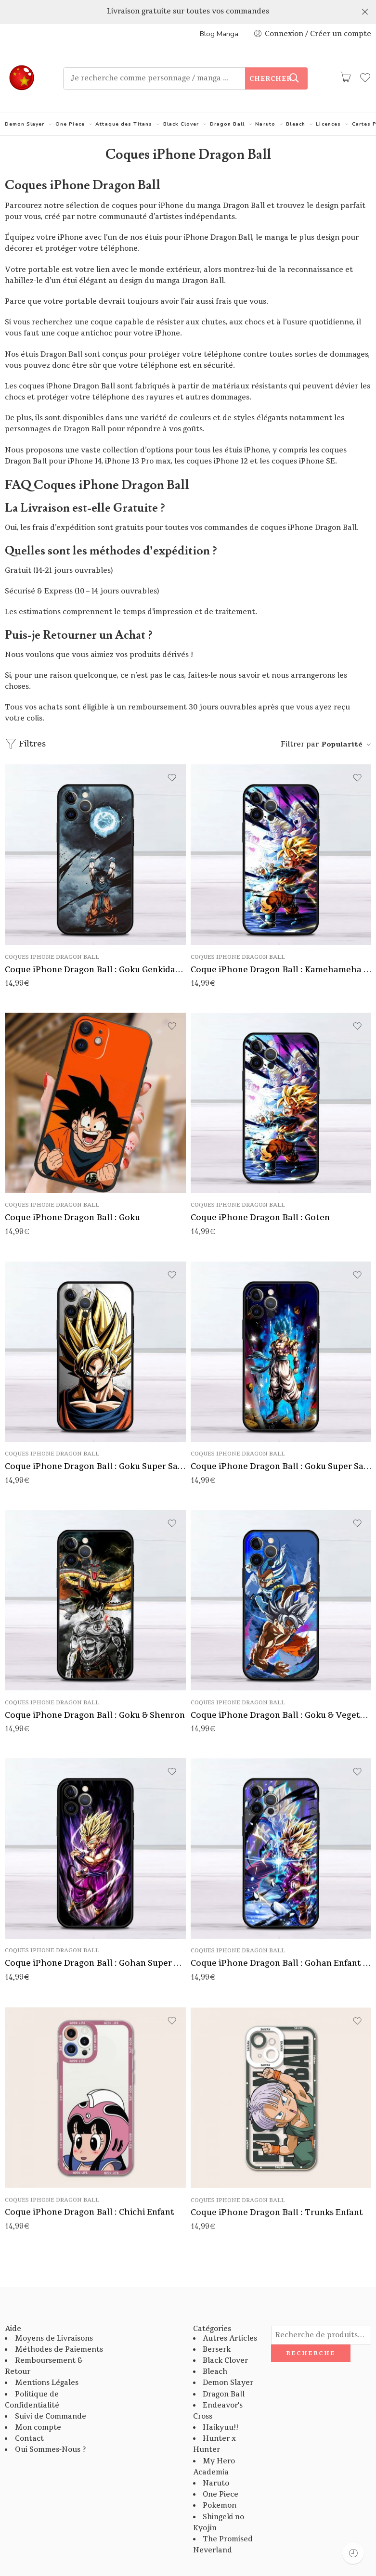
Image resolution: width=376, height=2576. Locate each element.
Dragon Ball (227, 99)
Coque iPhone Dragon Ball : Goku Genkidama (95, 945)
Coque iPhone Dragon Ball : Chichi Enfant (89, 2192)
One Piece (69, 99)
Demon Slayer (25, 99)
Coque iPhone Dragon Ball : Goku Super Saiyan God (281, 1442)
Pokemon (219, 2481)
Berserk (217, 2325)
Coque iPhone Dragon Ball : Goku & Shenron (95, 1691)
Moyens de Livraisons (54, 2314)
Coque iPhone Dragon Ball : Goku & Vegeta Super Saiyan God (281, 1691)
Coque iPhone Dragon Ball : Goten (260, 1193)
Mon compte (38, 2404)
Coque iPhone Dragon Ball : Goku (72, 1193)
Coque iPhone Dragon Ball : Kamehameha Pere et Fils (281, 945)
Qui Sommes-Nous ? (50, 2426)
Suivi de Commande (50, 2392)
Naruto (265, 99)
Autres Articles (230, 2314)
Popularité (342, 720)
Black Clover (181, 99)
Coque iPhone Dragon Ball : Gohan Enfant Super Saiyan (281, 1941)
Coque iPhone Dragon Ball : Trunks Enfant (277, 2194)
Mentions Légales (46, 2359)
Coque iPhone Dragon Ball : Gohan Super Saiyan (95, 1940)
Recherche (311, 2329)
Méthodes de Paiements (59, 2325)
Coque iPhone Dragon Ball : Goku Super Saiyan (95, 1442)
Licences (328, 99)
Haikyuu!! (220, 2404)
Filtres (25, 720)
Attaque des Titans (123, 99)
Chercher (270, 55)
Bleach (295, 99)
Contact (29, 2415)
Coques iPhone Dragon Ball (52, 933)
